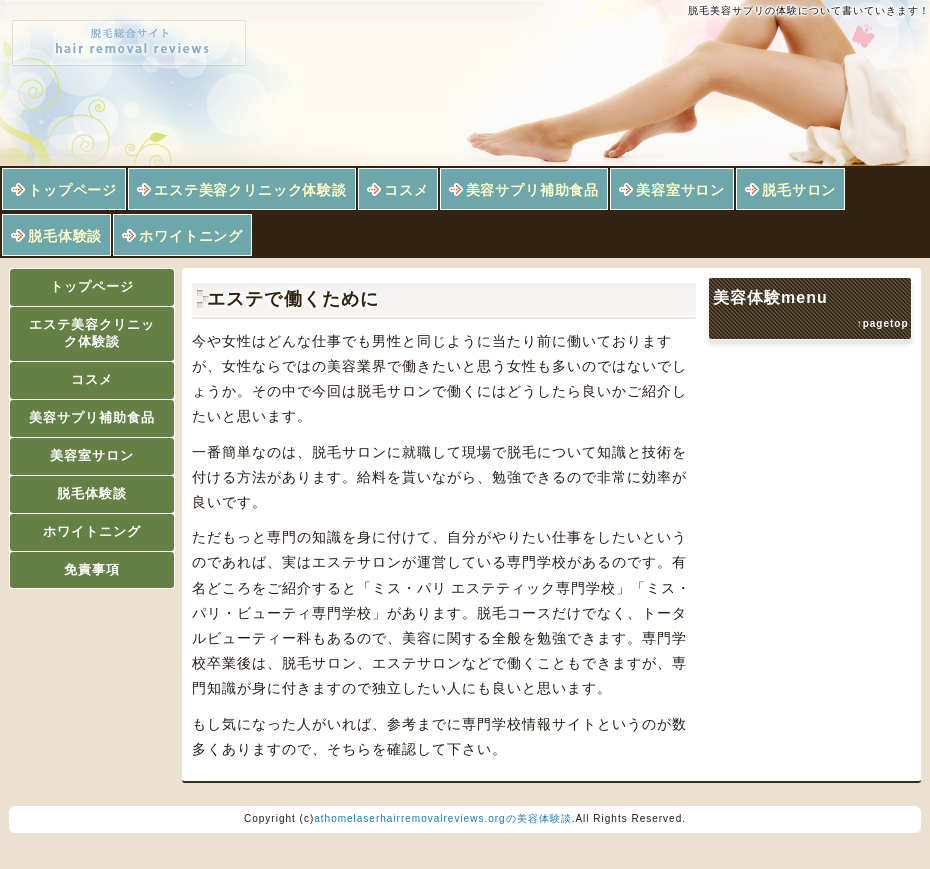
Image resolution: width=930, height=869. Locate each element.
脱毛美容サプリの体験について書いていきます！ (809, 10)
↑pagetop (883, 323)
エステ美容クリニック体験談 (250, 190)
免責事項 (92, 569)
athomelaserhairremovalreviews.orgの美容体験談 (442, 818)
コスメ (406, 190)
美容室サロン (680, 190)
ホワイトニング (191, 236)
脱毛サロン (799, 190)
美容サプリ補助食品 (533, 190)
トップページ (72, 190)
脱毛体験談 (65, 236)
